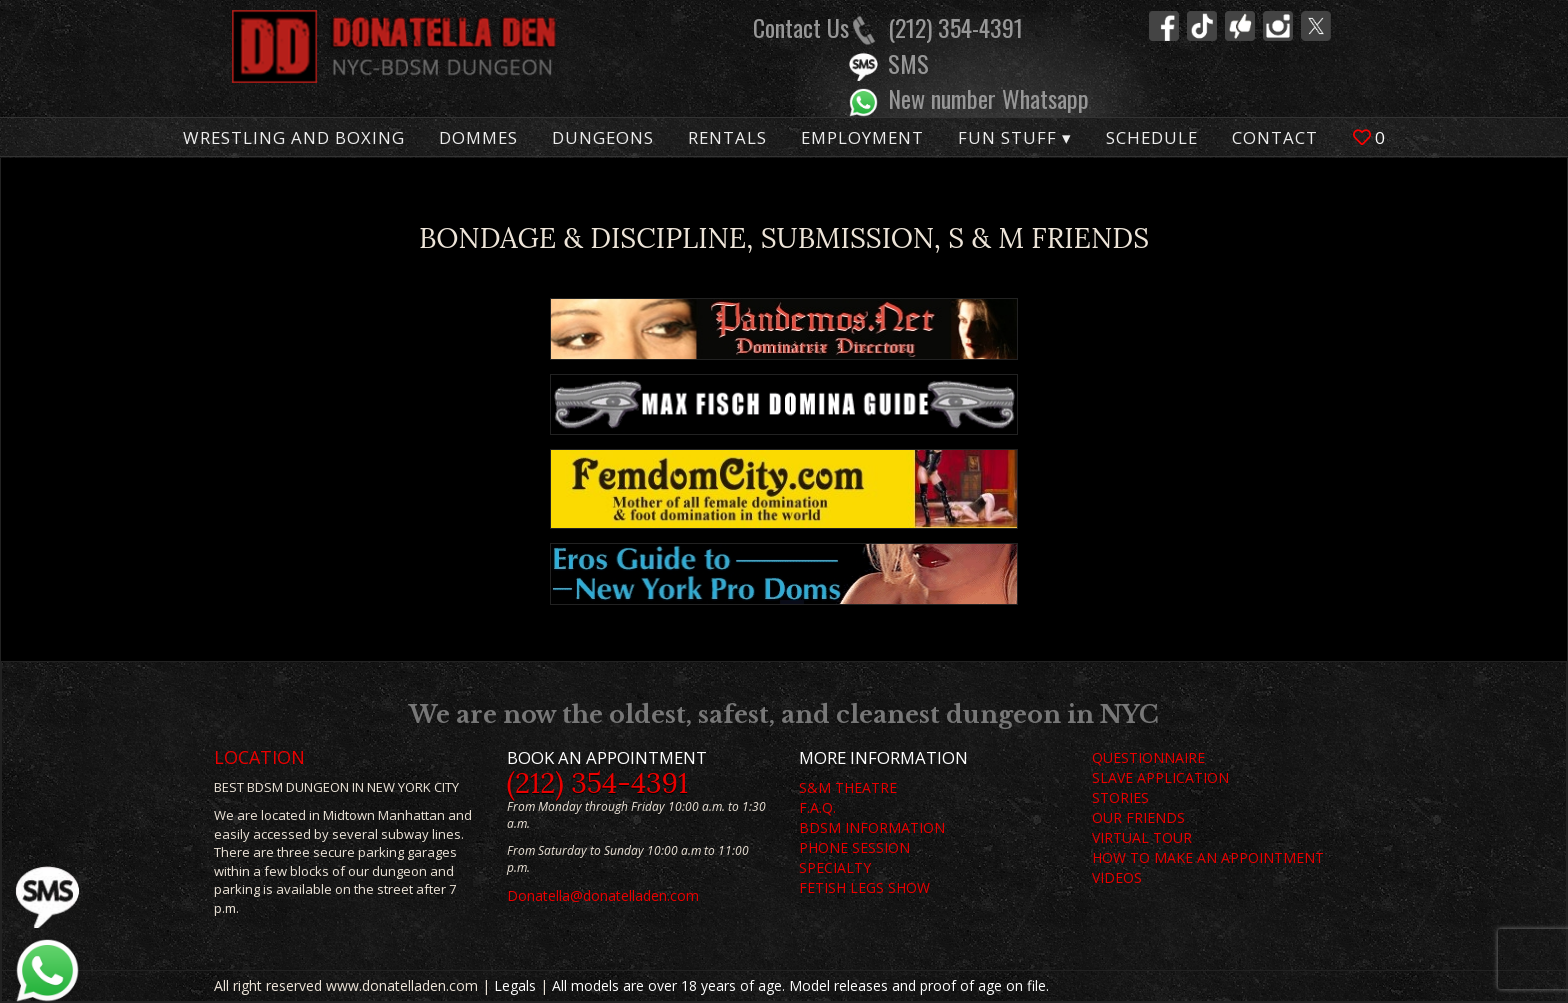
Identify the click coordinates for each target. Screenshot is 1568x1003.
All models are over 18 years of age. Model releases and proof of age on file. (800, 985)
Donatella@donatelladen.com (603, 895)
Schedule (1152, 137)
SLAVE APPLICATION (1160, 777)
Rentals (727, 137)
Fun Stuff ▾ (1015, 137)
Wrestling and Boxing (294, 137)
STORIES (1120, 797)
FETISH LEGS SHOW (864, 887)
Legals (515, 985)
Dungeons (603, 137)
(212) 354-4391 (598, 783)
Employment (862, 137)
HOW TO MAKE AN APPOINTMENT (1208, 857)
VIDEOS (1117, 877)
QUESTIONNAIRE (1148, 757)
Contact (1275, 137)
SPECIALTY (835, 867)
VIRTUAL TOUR (1142, 837)
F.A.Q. (817, 807)
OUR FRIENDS (1138, 817)
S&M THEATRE (848, 787)
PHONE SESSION (854, 847)
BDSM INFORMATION (872, 827)
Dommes (478, 137)
